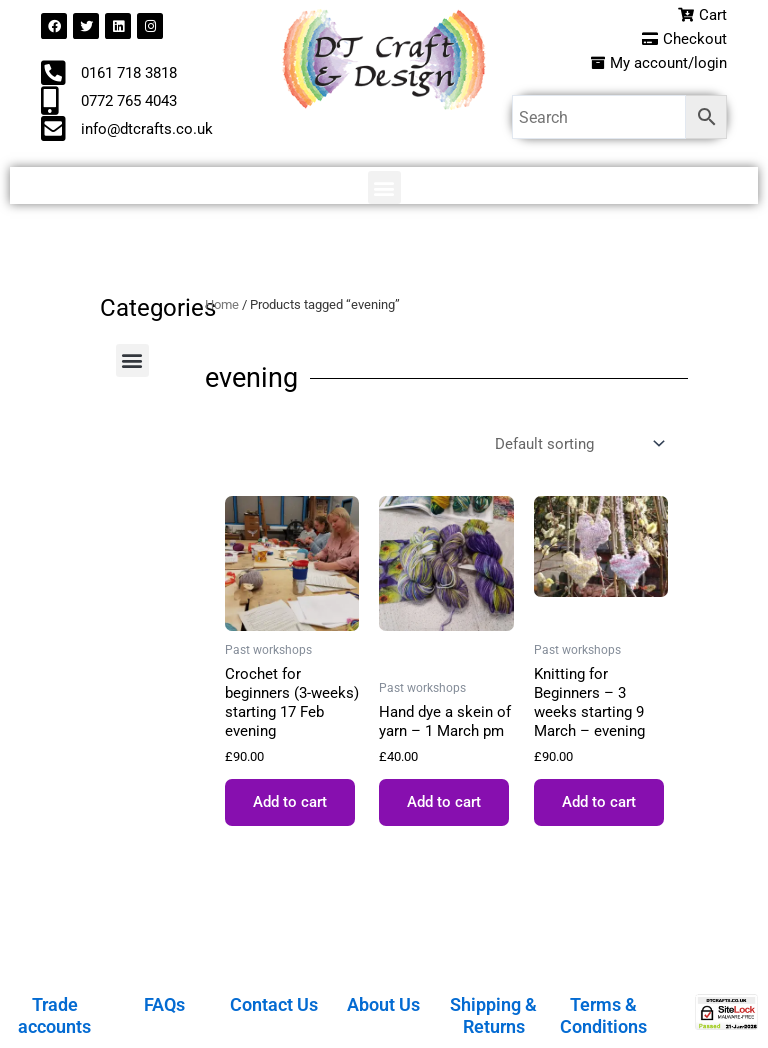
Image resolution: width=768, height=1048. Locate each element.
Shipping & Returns (493, 1015)
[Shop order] (577, 443)
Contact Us (274, 1004)
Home (222, 304)
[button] (384, 187)
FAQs (164, 1004)
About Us (383, 1004)
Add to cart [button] (290, 802)
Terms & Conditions (603, 1015)
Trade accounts (54, 1015)
